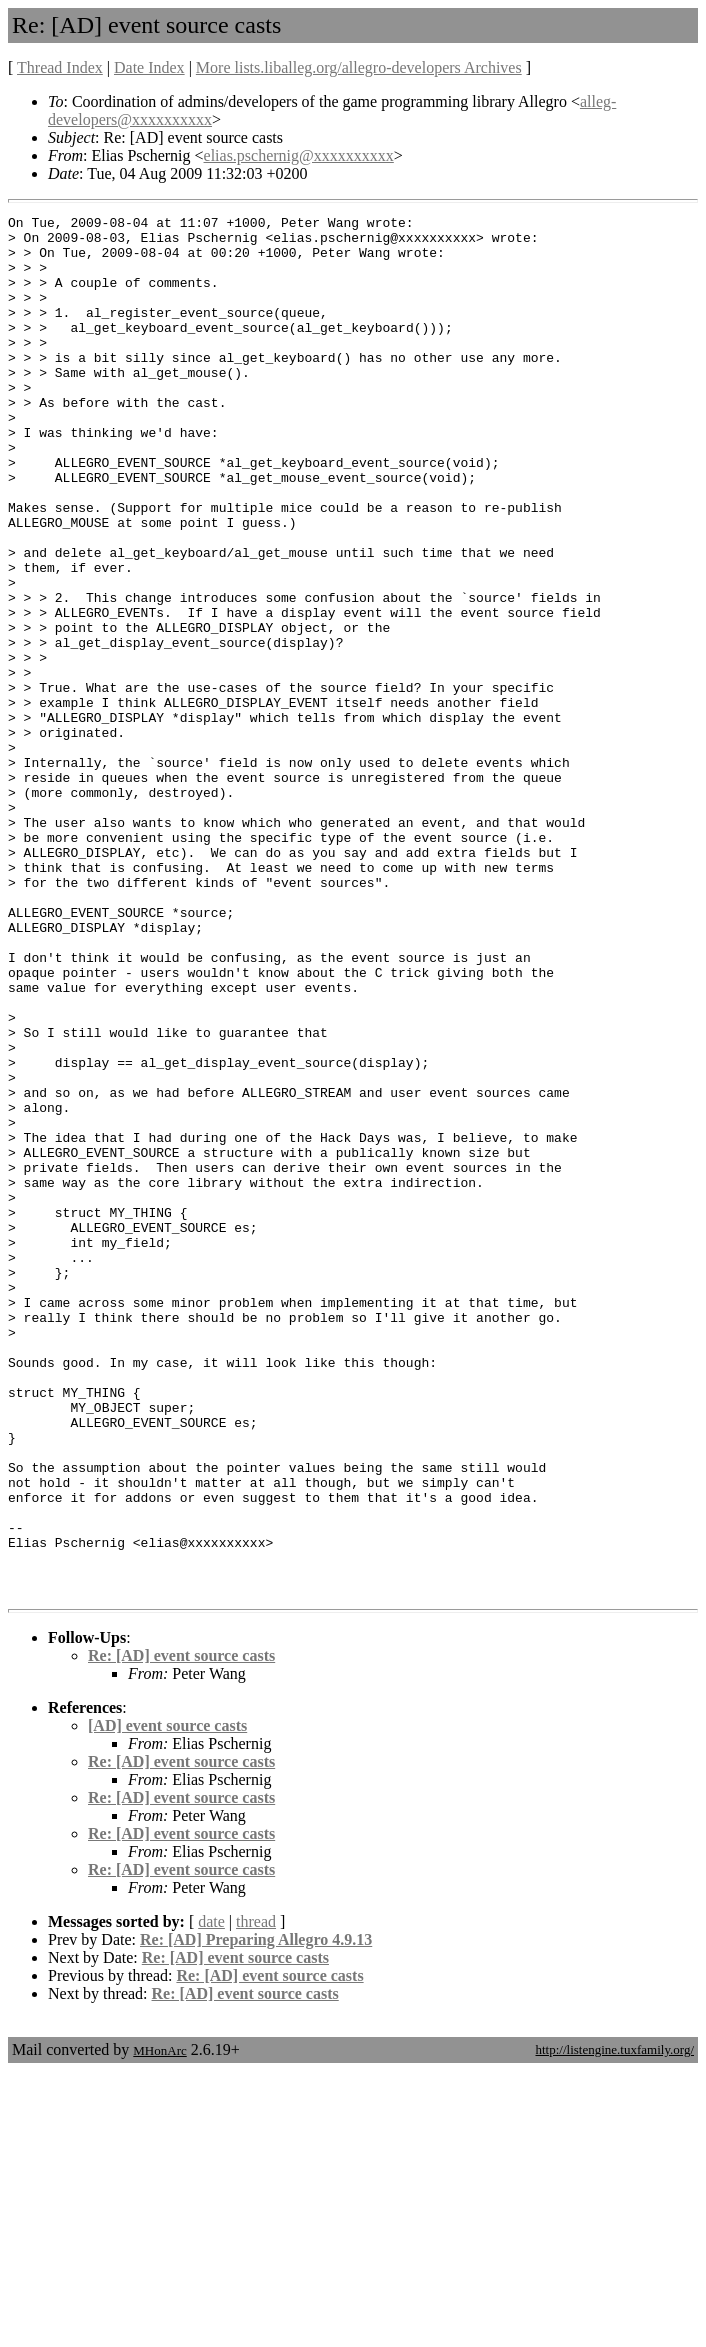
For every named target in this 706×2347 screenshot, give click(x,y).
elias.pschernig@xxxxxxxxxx (299, 155)
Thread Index (60, 67)
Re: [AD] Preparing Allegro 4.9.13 (256, 2215)
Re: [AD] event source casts (181, 1931)
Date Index (149, 67)
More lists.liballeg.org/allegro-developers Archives (359, 67)
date (211, 2197)
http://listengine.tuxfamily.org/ (614, 2325)
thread (256, 2197)
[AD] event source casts (167, 2001)
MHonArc (159, 2326)
